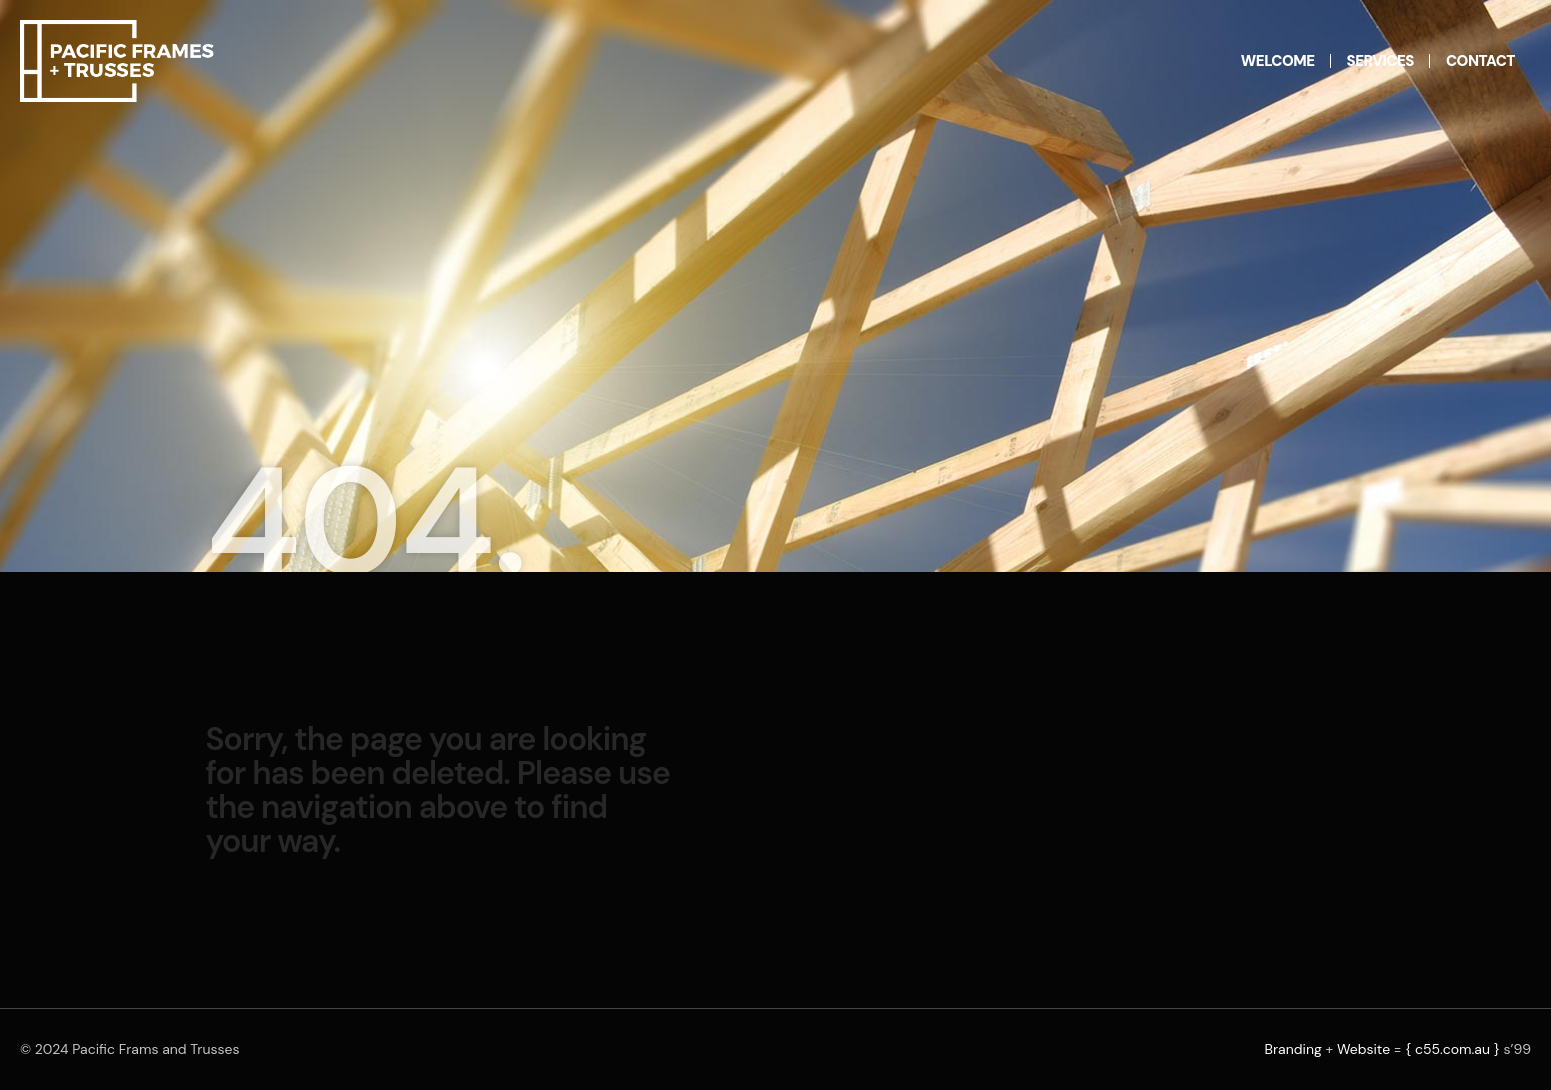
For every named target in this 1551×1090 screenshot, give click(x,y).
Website (1363, 1049)
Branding (1292, 1049)
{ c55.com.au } (1452, 1049)
